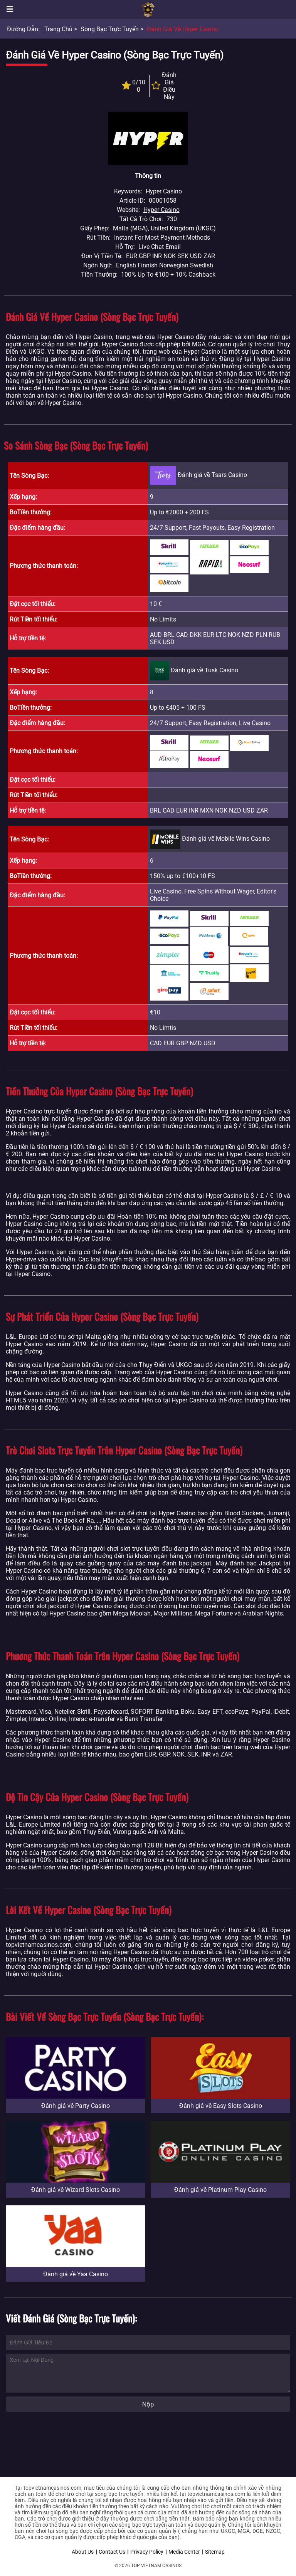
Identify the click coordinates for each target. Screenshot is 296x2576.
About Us (83, 2552)
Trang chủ (58, 29)
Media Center (184, 2552)
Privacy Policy (146, 2552)
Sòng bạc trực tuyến (110, 29)
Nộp (148, 2404)
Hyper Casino (161, 209)
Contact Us (112, 2552)
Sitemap (215, 2552)
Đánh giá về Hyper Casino (183, 29)
